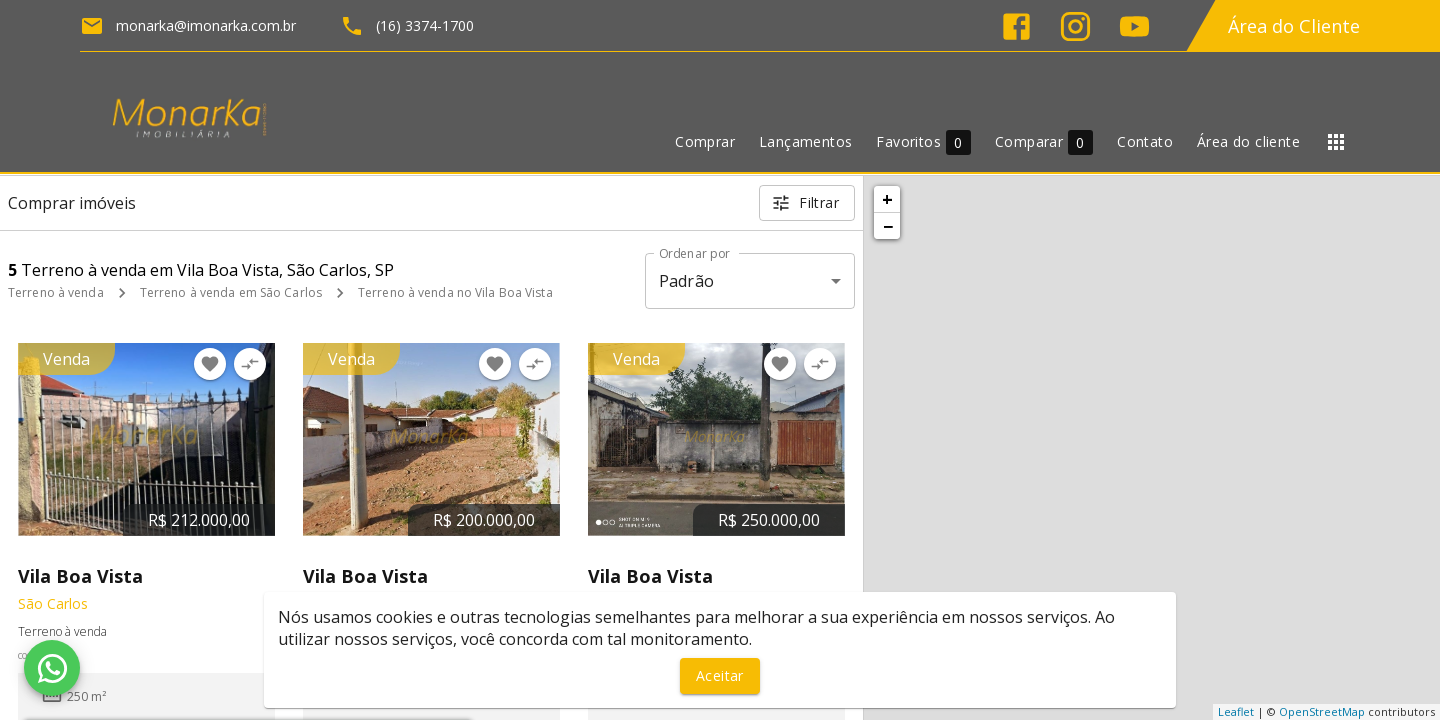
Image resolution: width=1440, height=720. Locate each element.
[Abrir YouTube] (1134, 26)
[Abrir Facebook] (1016, 26)
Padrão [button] (686, 281)
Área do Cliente (1294, 26)
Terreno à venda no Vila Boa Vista (455, 292)
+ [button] (887, 199)
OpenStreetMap (1322, 711)
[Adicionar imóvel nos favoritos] (210, 364)
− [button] (888, 226)
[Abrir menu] (1336, 142)
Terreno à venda (56, 292)
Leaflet (1236, 711)
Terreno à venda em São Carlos (231, 292)
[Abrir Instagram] (1075, 26)
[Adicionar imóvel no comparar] (250, 364)
